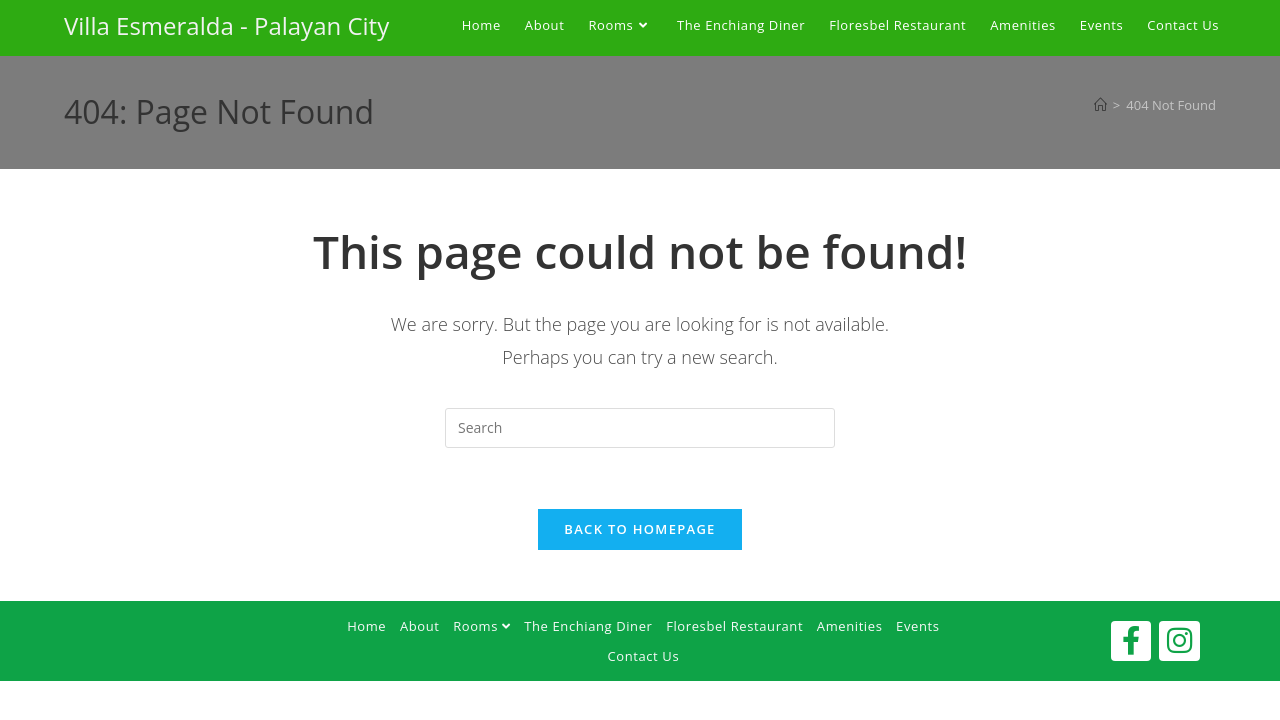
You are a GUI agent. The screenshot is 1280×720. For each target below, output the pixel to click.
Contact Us (643, 656)
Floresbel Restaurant (734, 626)
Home (366, 626)
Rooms (481, 626)
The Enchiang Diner (588, 626)
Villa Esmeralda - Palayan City (226, 25)
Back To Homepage (639, 529)
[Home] (1100, 105)
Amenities (850, 626)
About (420, 626)
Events (917, 626)
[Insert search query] (640, 428)
